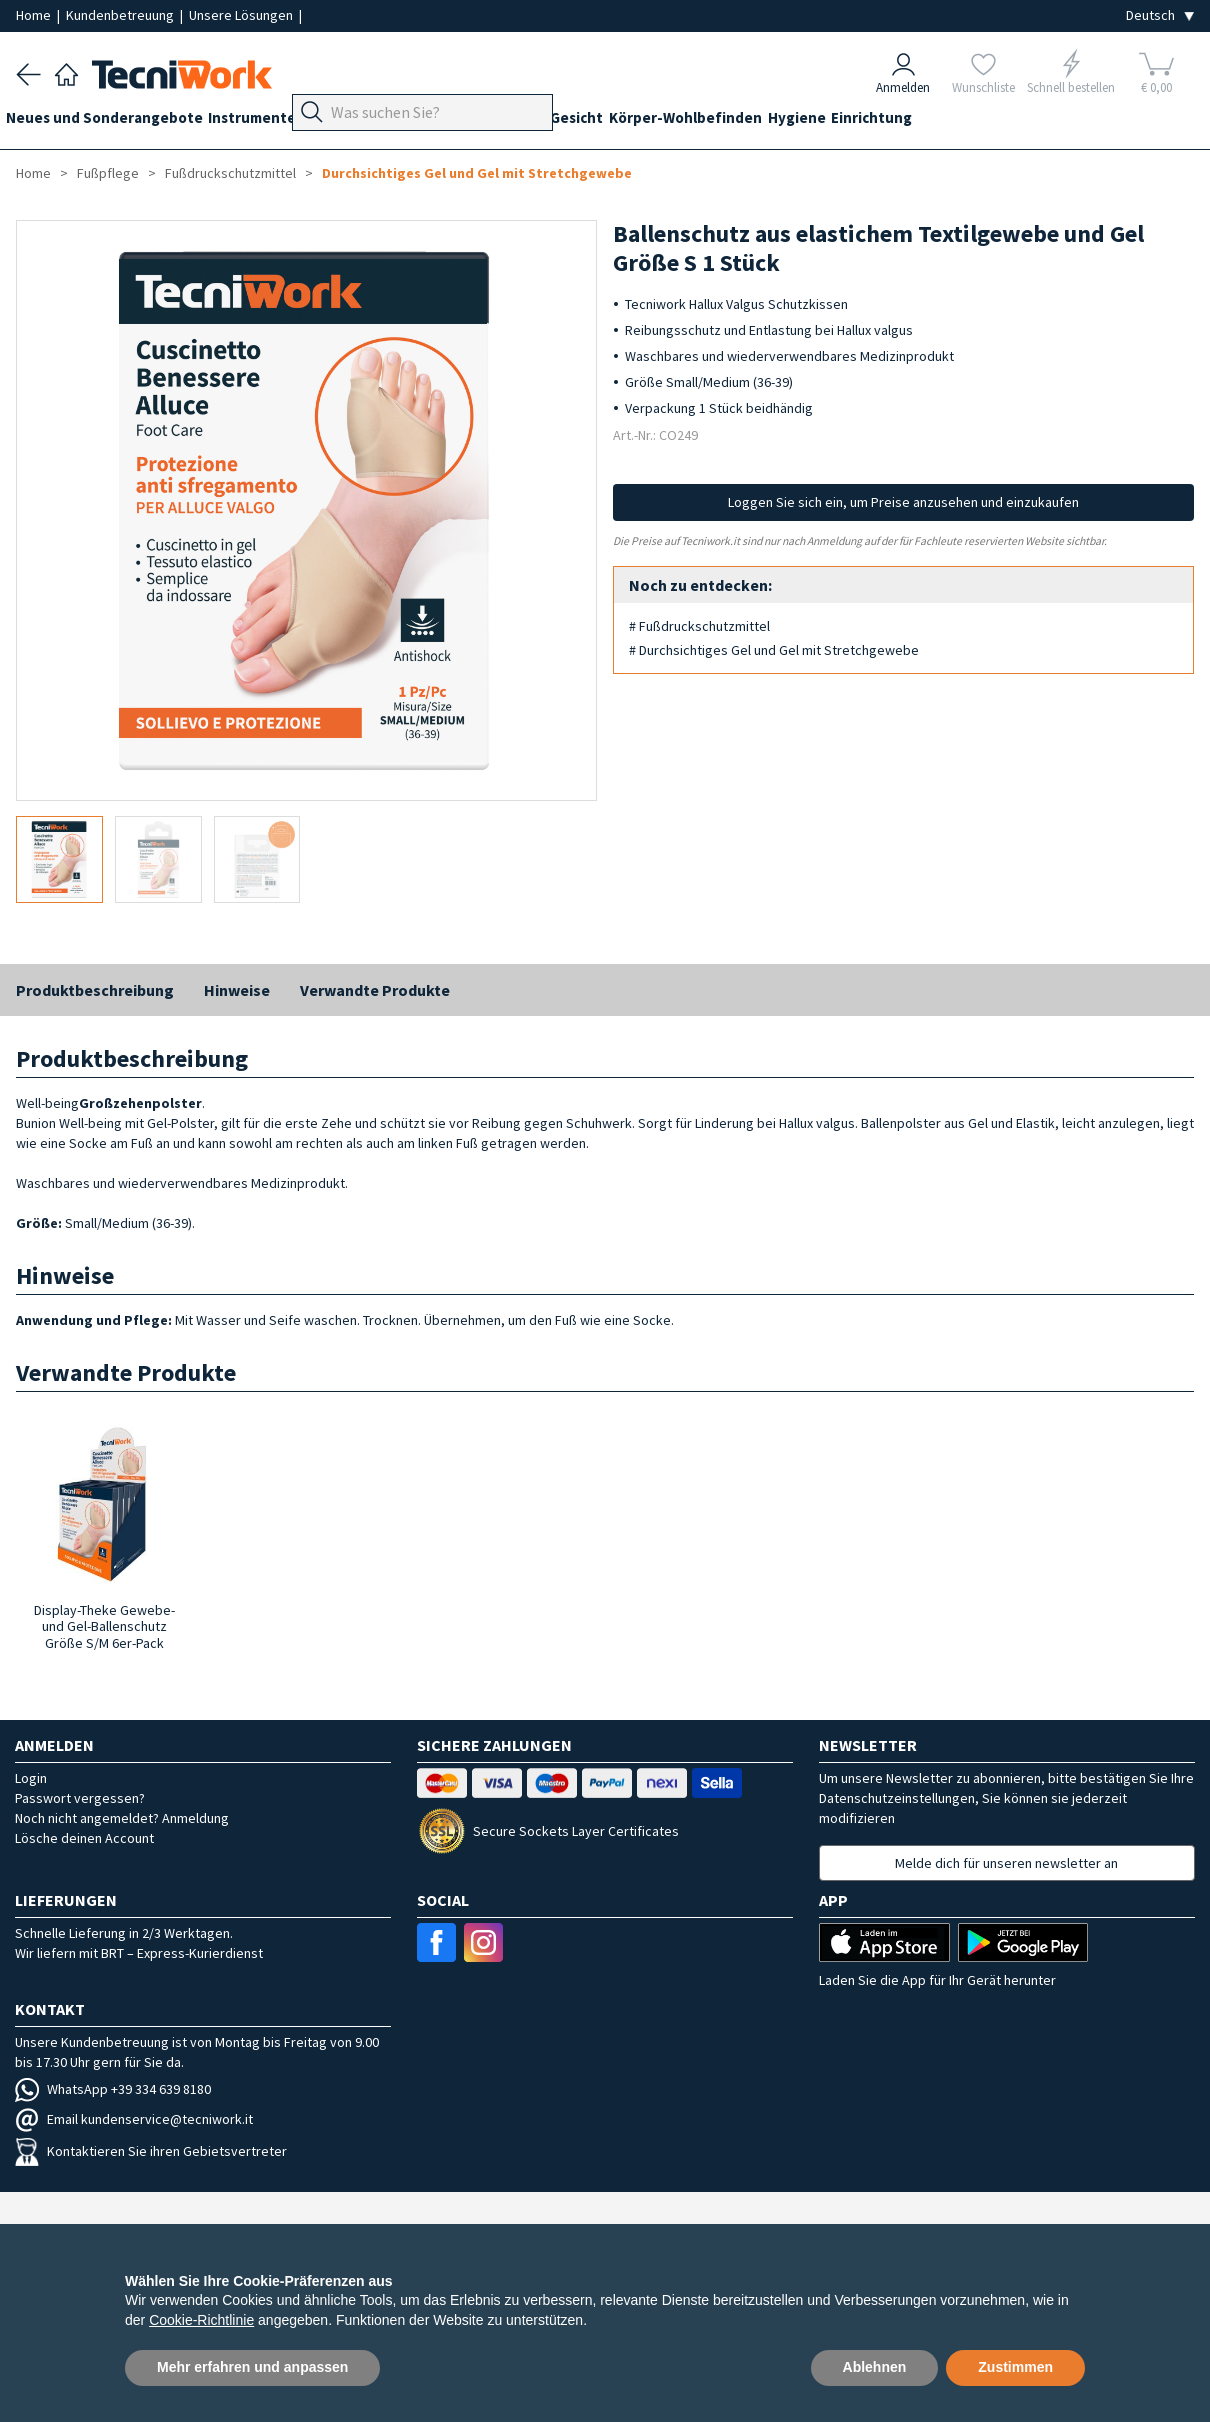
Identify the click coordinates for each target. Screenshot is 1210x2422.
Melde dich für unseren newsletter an (1006, 1863)
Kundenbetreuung (121, 15)
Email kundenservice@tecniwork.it (134, 2119)
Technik (516, 121)
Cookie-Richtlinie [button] (201, 2320)
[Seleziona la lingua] (1160, 15)
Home (35, 15)
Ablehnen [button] (875, 2367)
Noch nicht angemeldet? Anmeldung (122, 1818)
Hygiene (889, 121)
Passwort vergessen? (80, 1798)
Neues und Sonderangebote (114, 121)
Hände (583, 121)
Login (31, 1778)
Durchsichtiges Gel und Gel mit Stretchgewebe (477, 173)
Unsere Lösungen (242, 15)
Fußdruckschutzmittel (230, 173)
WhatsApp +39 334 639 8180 (113, 2089)
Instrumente (273, 121)
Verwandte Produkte (375, 990)
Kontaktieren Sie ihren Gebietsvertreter (151, 2151)
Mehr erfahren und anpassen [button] (252, 2367)
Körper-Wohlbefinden (767, 121)
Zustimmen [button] (1015, 2367)
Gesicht (648, 121)
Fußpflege (436, 121)
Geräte (358, 121)
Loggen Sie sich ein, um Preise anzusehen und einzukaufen (903, 502)
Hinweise (237, 990)
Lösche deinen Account (84, 1838)
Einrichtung (974, 121)
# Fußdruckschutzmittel (699, 626)
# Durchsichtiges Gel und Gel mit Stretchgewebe (774, 650)
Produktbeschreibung (95, 990)
